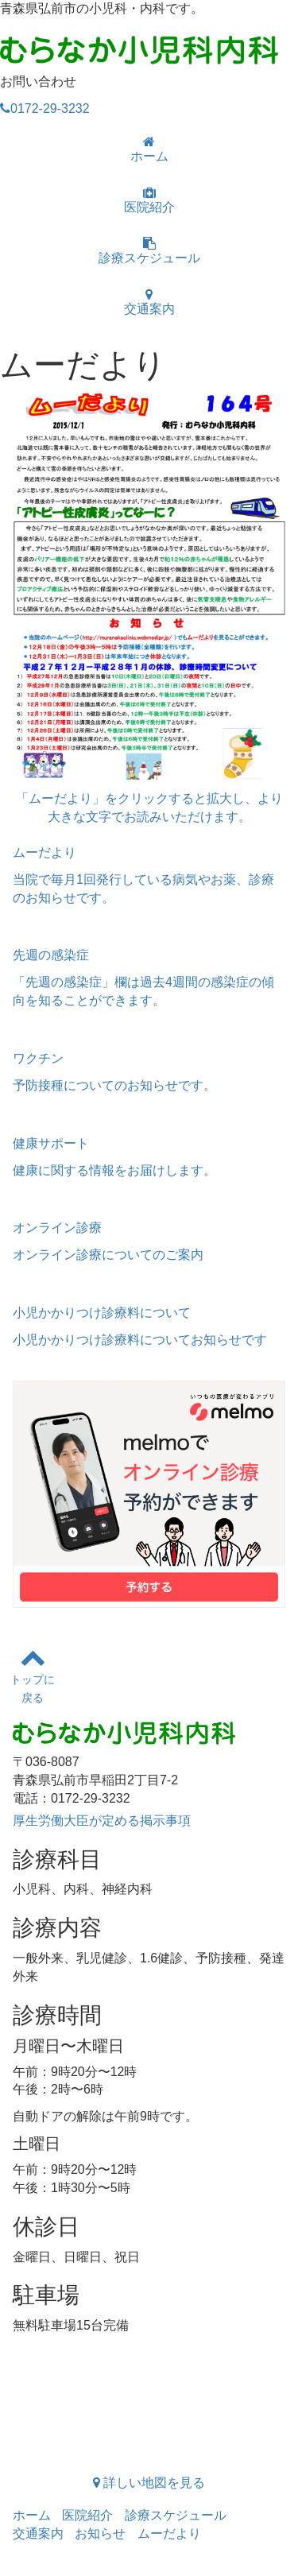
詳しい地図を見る (149, 2482)
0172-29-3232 (45, 108)
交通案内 (149, 302)
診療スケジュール (149, 251)
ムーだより (169, 2533)
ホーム (149, 149)
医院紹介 (149, 200)
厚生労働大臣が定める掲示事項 (102, 1820)
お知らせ (100, 2533)
